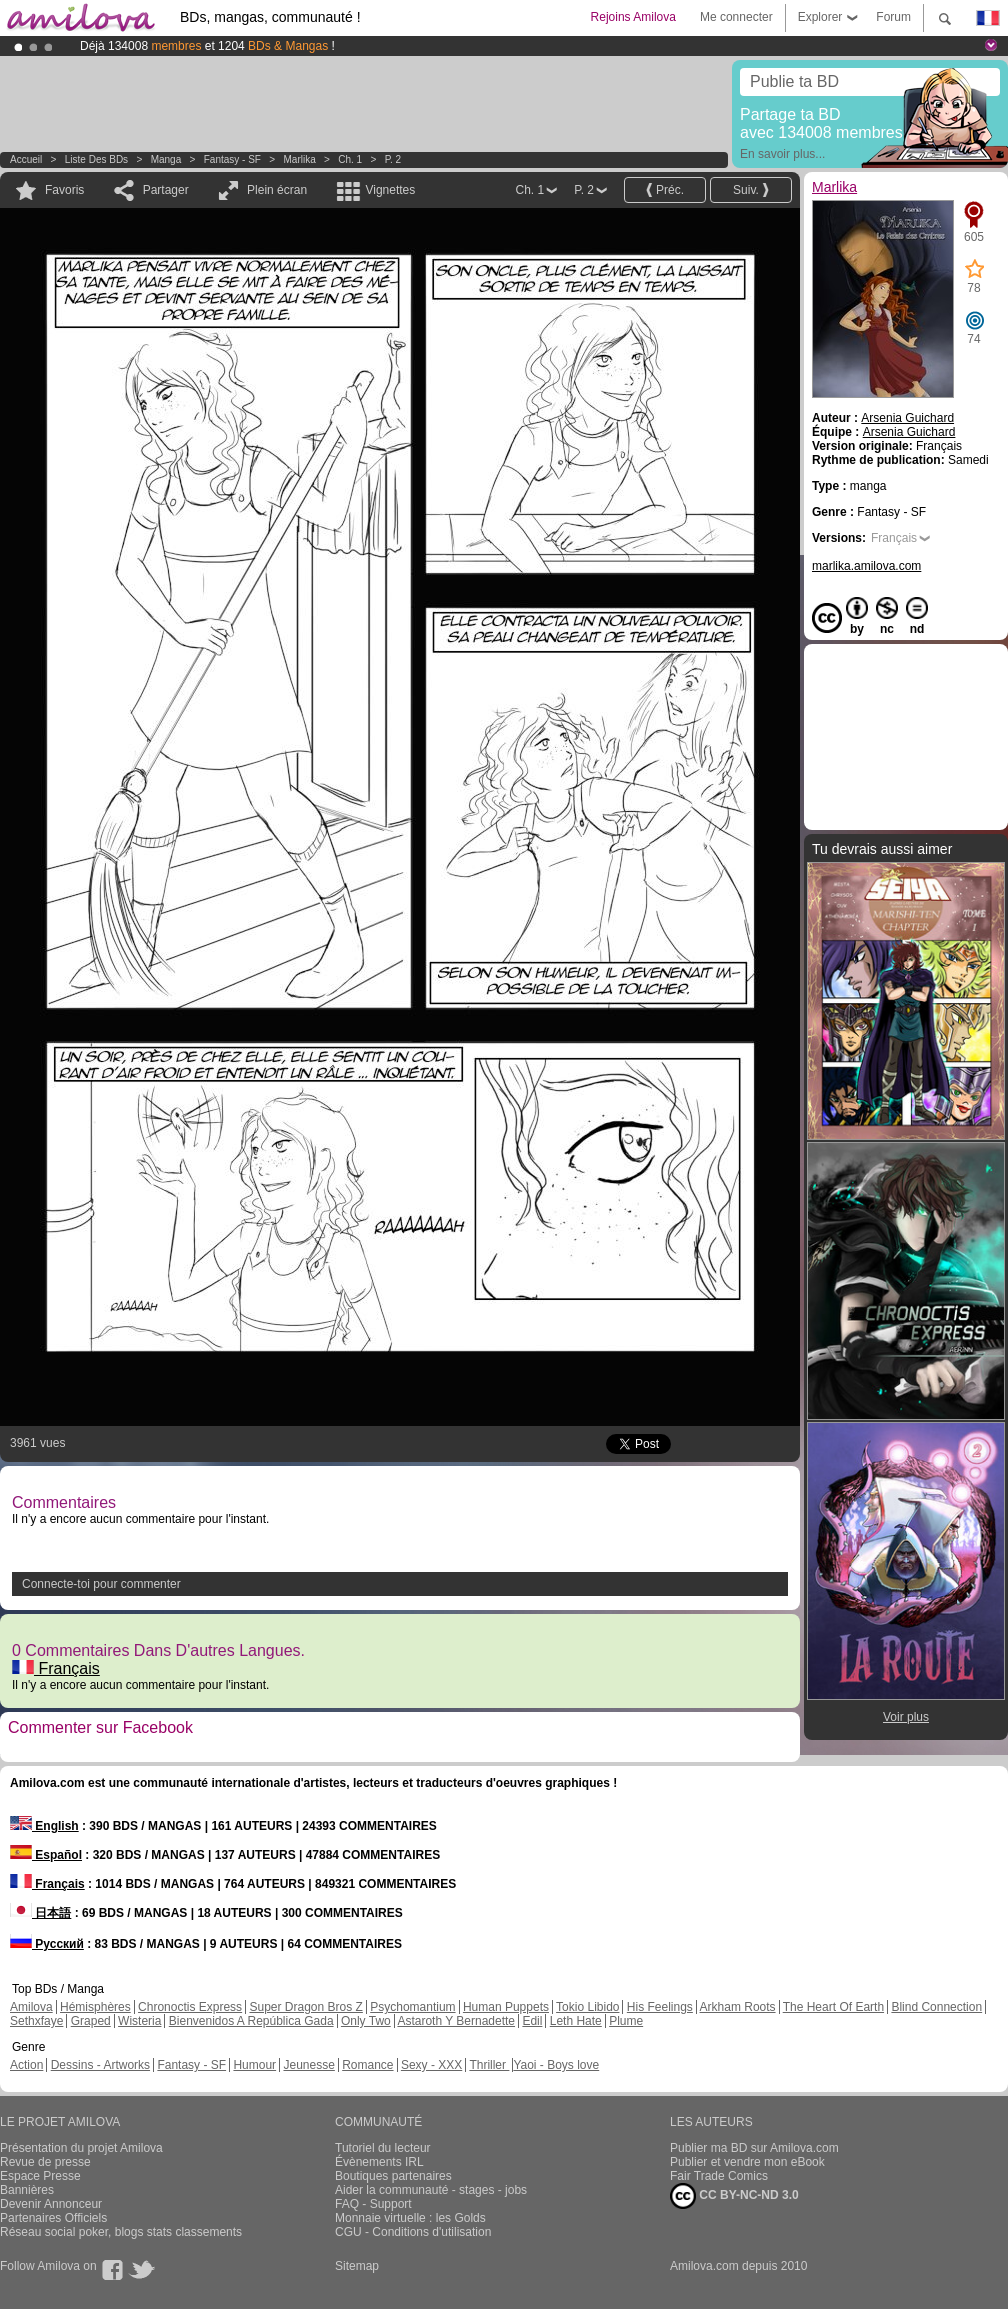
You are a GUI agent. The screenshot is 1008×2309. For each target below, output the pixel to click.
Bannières (27, 2190)
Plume (626, 2021)
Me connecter (736, 17)
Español (46, 1855)
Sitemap (357, 2266)
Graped (91, 2021)
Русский (47, 1944)
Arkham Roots (738, 2007)
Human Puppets (506, 2007)
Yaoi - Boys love (556, 2065)
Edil (532, 2021)
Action (26, 2065)
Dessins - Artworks (100, 2065)
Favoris (64, 190)
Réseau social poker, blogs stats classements (121, 2232)
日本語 (40, 1913)
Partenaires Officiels (53, 2218)
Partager (166, 190)
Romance (367, 2065)
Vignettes (390, 190)
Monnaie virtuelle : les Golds (410, 2218)
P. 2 (393, 159)
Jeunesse (308, 2065)
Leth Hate (576, 2021)
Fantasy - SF (232, 159)
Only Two (366, 2021)
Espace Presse (40, 2176)
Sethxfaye (36, 2021)
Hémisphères (95, 2007)
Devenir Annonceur (51, 2204)
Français (56, 1668)
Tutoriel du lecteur (383, 2148)
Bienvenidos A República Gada (251, 2021)
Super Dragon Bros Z (305, 2007)
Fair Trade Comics (719, 2176)
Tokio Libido (587, 2007)
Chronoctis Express (190, 2007)
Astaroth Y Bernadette (456, 2021)
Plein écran (277, 190)
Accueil (26, 159)
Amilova (31, 2007)
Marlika (300, 159)
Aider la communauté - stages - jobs (431, 2190)
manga (166, 159)
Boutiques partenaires (393, 2176)
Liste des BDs (96, 159)
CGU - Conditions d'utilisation (413, 2232)
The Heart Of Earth (833, 2007)
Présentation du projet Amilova (81, 2148)
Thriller (489, 2065)
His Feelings (660, 2007)
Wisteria (139, 2021)
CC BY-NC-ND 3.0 (734, 2196)
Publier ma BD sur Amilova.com (754, 2148)
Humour (254, 2065)
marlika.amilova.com (866, 566)
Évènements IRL (379, 2162)
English (44, 1826)
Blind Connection (936, 2007)
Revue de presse (45, 2162)
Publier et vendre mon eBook (747, 2162)
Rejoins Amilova (633, 17)
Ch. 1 (350, 159)
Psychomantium (412, 2007)
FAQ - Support (373, 2204)
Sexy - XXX (431, 2065)
